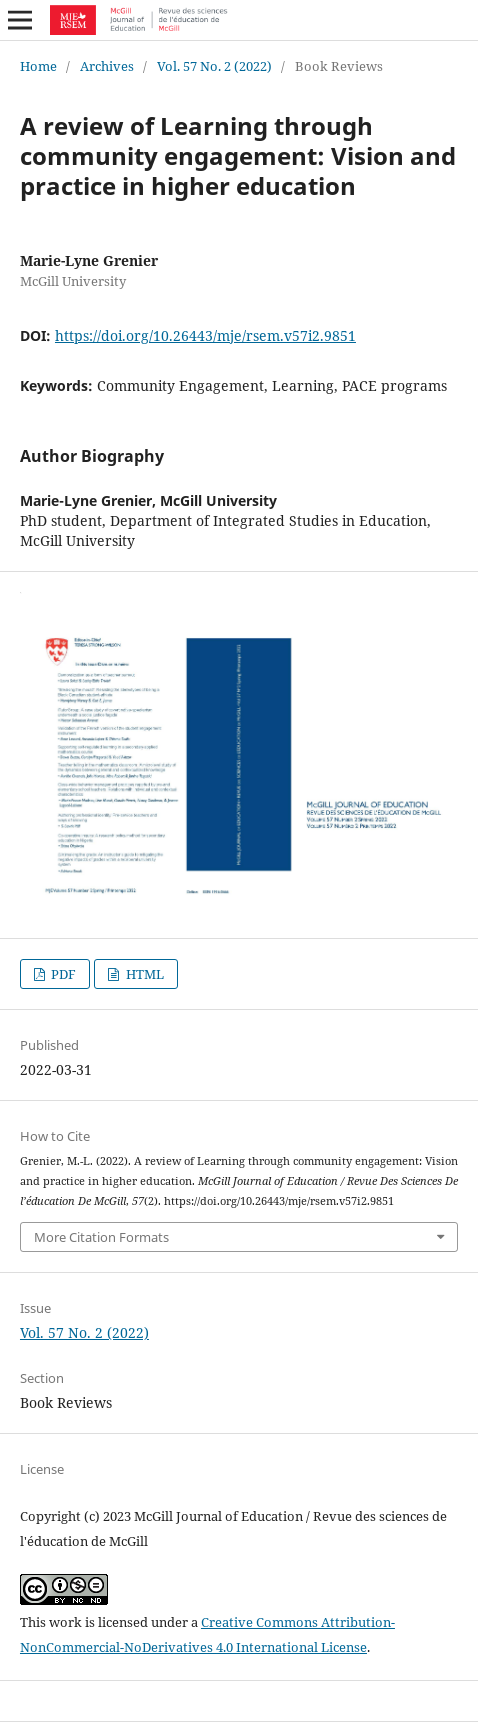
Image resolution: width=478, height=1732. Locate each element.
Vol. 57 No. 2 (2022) (214, 66)
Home (38, 66)
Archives (107, 66)
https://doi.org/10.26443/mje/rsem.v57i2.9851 (205, 335)
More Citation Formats (101, 1237)
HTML (143, 974)
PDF (62, 974)
